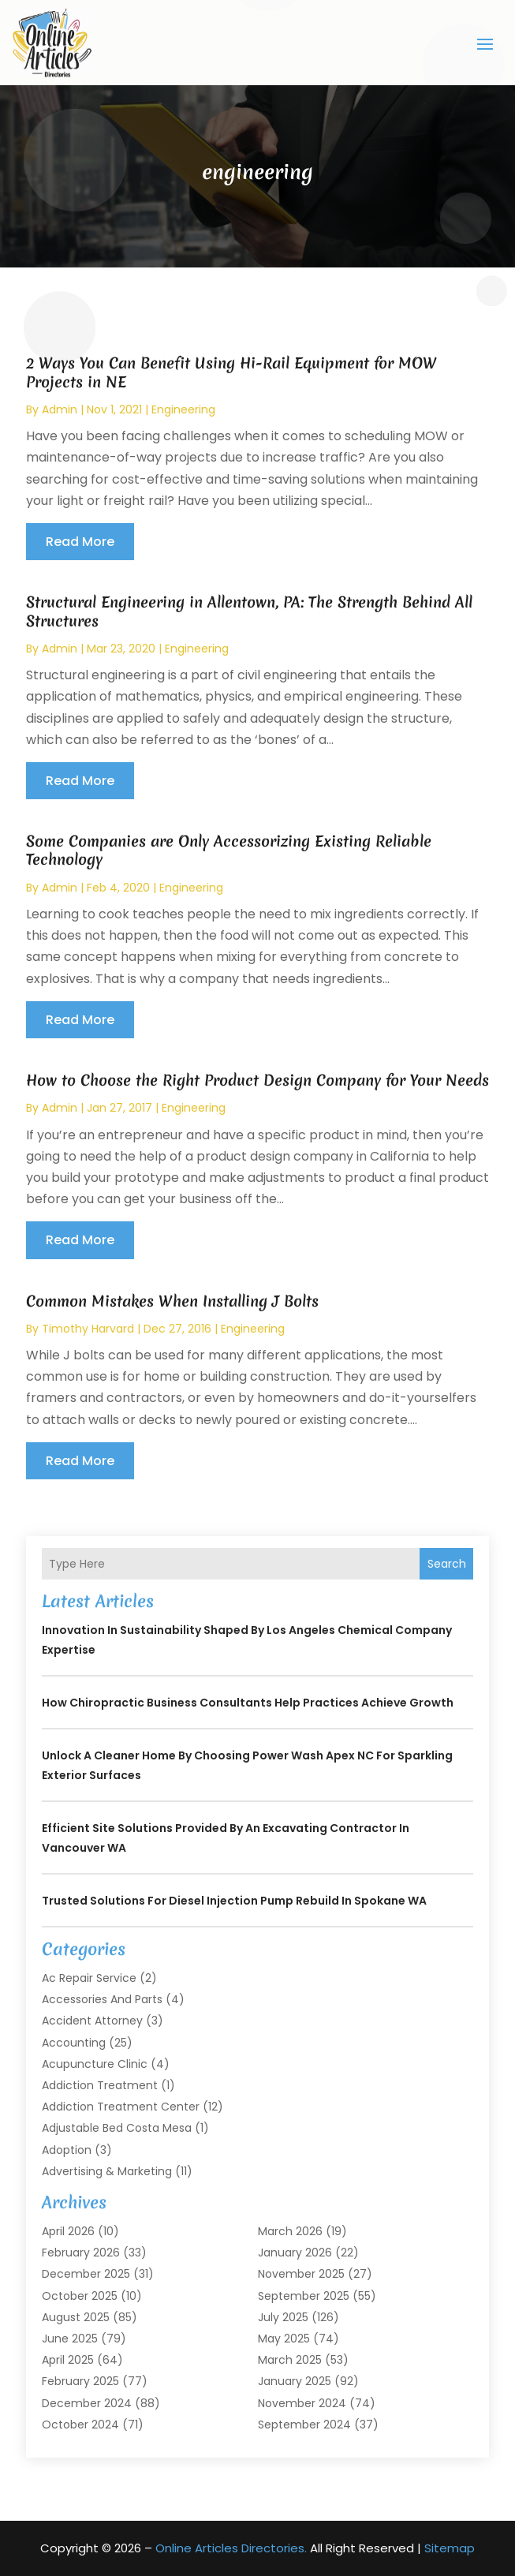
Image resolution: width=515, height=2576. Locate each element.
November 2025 (301, 2274)
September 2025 (303, 2296)
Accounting (74, 2043)
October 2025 (80, 2296)
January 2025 (294, 2381)
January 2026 (295, 2252)
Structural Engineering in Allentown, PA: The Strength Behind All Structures (249, 611)
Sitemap (449, 2548)
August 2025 (76, 2317)
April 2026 (68, 2231)
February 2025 (80, 2381)
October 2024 (80, 2424)
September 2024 (304, 2424)
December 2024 (87, 2403)
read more (80, 542)
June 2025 (70, 2338)
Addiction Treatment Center (121, 2106)
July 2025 (283, 2317)
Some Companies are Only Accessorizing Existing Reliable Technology (228, 850)
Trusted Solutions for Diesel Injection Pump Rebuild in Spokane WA (234, 1901)
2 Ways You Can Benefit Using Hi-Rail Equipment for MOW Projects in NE (231, 372)
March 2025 (290, 2360)
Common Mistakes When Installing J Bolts (172, 1301)
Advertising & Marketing (107, 2171)
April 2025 (68, 2360)
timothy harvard (88, 1329)
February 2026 (81, 2252)
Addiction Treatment (100, 2085)
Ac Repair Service (89, 1978)
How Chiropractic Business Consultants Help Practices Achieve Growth (247, 1702)
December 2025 (86, 2274)
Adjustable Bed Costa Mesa (117, 2128)
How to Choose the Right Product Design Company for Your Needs (257, 1080)
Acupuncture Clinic (94, 2064)
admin (59, 409)
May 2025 (284, 2338)
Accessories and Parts (102, 1999)
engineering (183, 409)
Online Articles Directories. (231, 2548)
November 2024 (302, 2403)
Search (446, 1564)
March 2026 (290, 2231)
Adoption (66, 2150)
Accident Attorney (92, 2020)
